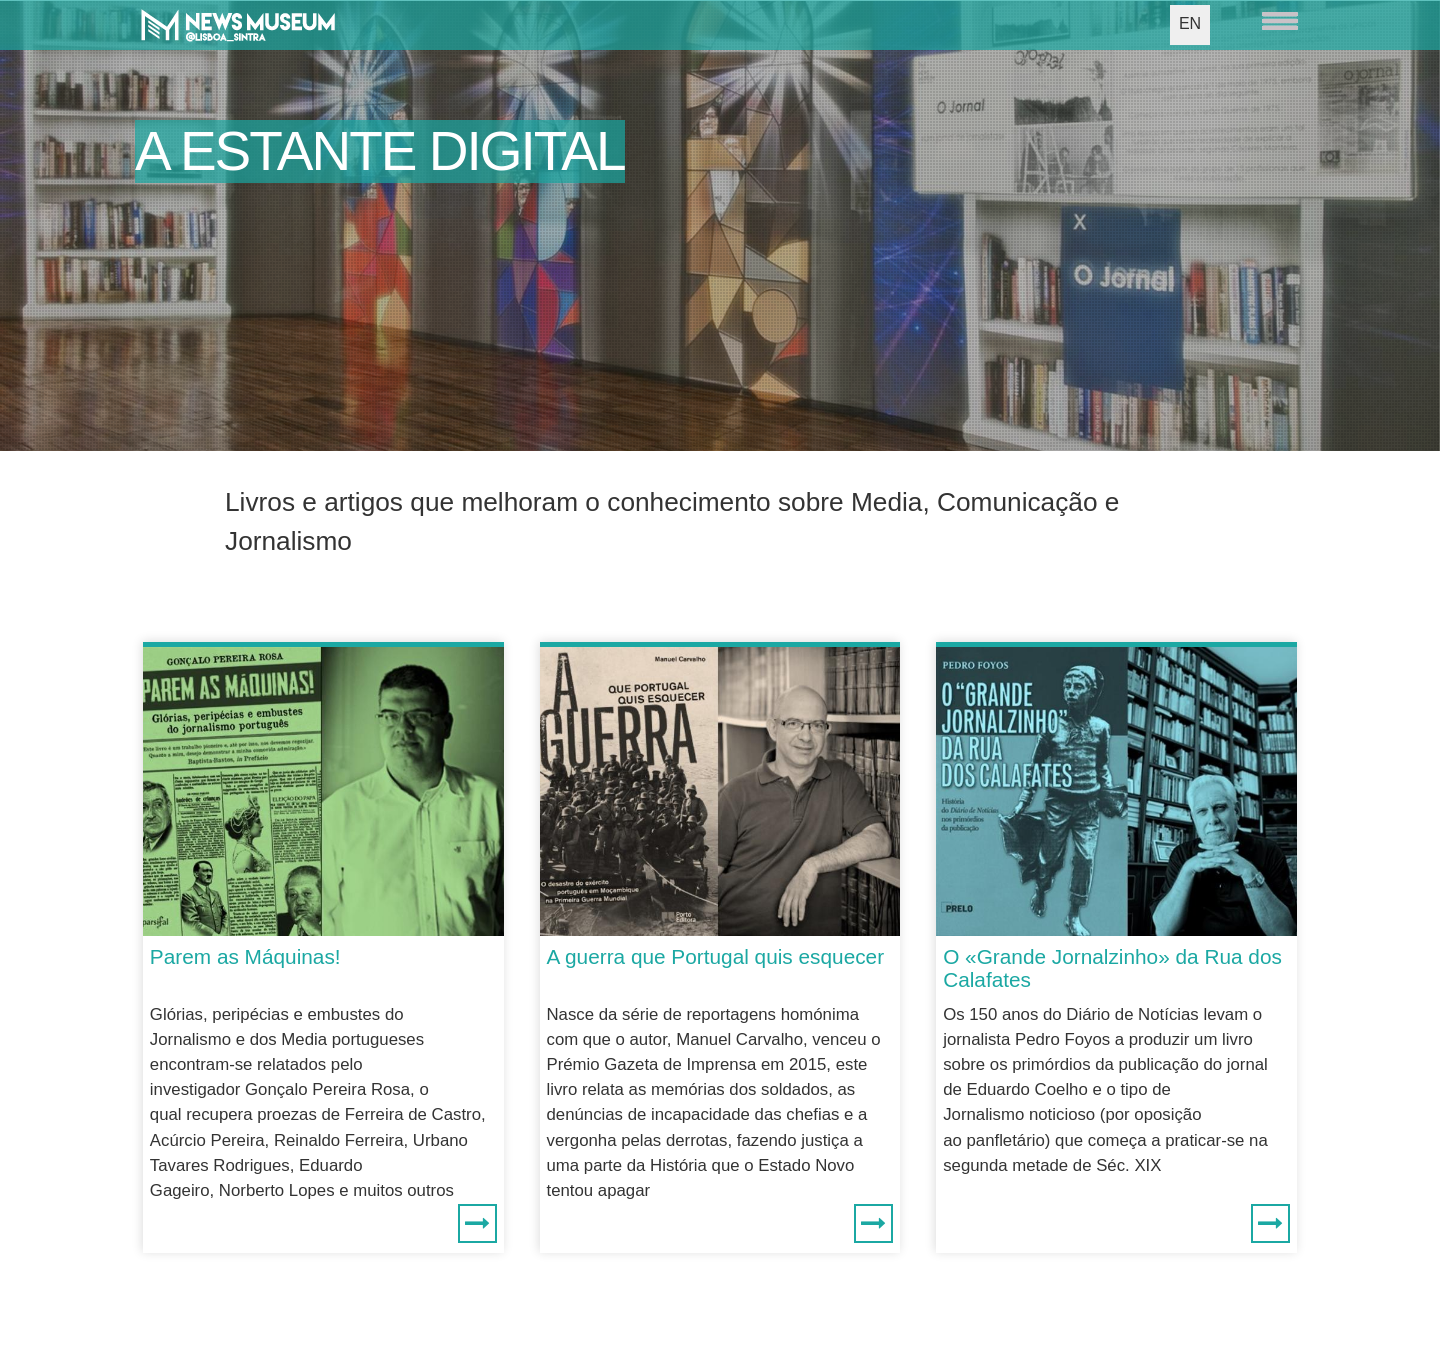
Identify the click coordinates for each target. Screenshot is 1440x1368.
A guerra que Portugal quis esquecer (716, 956)
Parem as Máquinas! (245, 956)
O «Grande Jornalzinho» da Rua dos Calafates (1112, 968)
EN (1190, 23)
